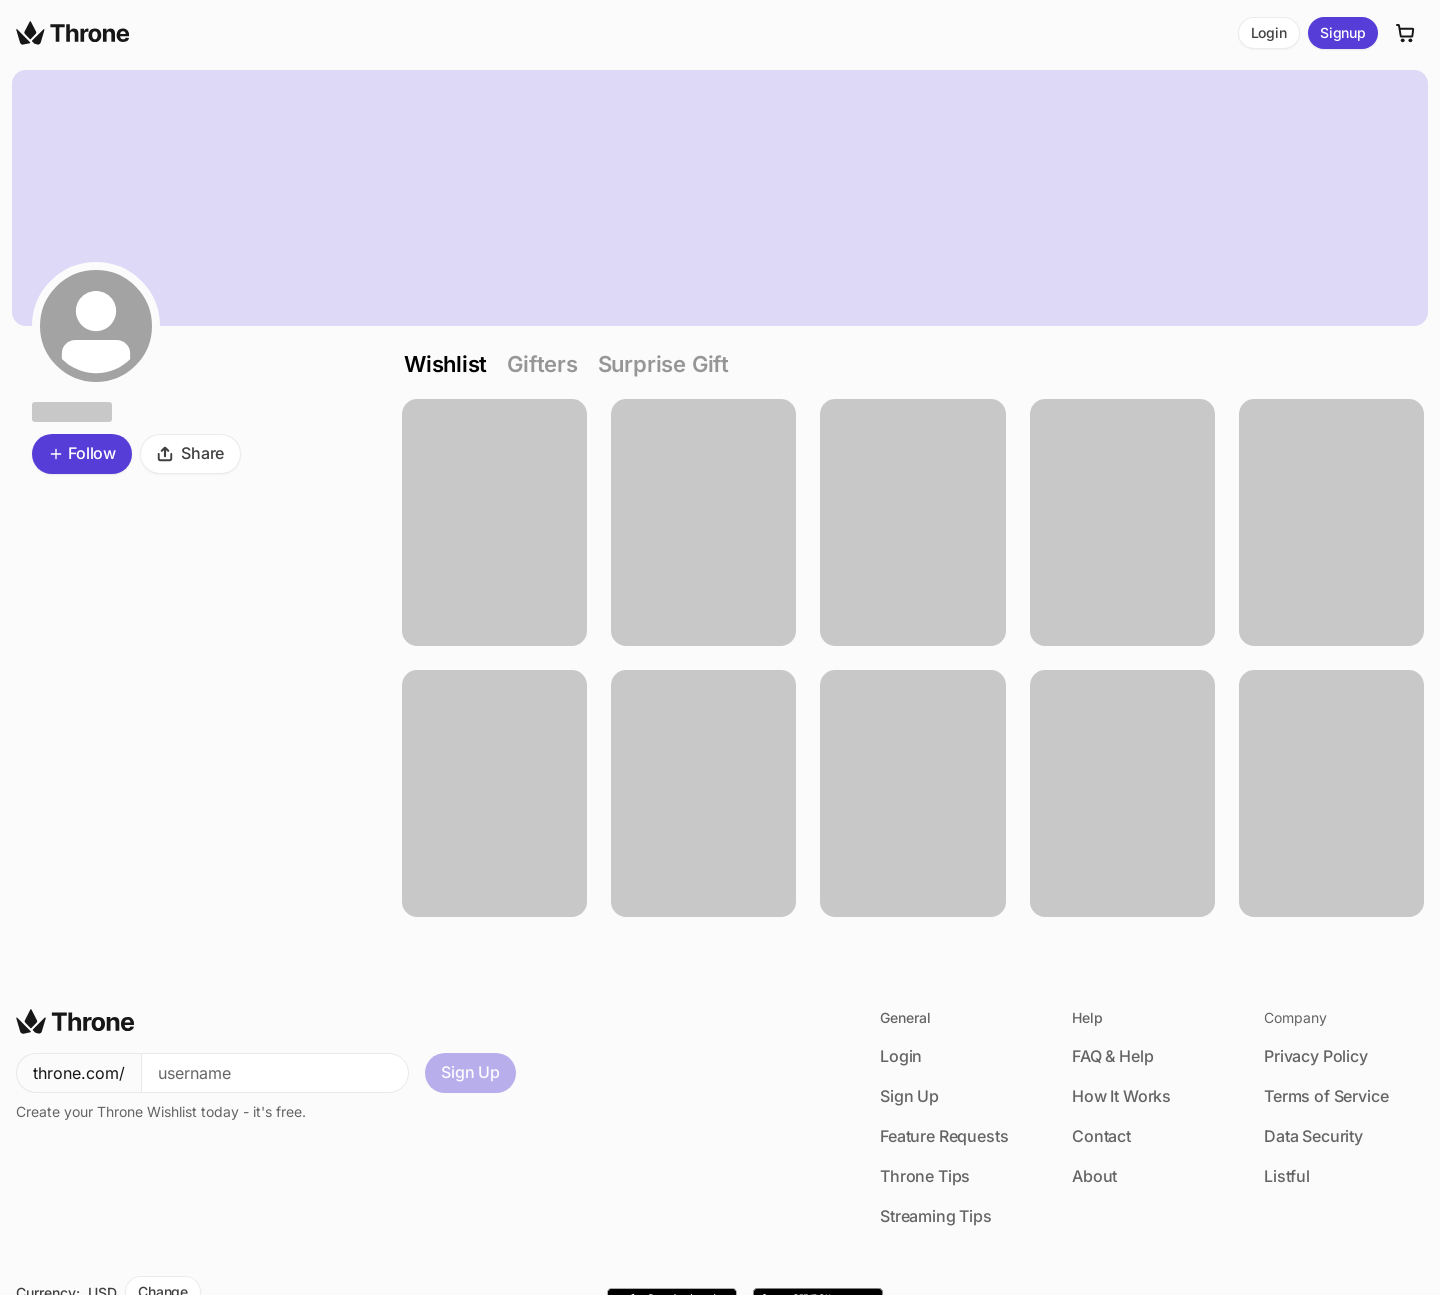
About (1094, 1176)
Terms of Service (1326, 1096)
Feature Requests (944, 1136)
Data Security (1313, 1136)
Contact (1101, 1136)
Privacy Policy (1316, 1056)
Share (190, 453)
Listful (1287, 1176)
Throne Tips (925, 1176)
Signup (1343, 32)
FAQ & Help (1112, 1056)
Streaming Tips (936, 1216)
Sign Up (470, 1072)
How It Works (1121, 1096)
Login (1269, 32)
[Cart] (1406, 33)
